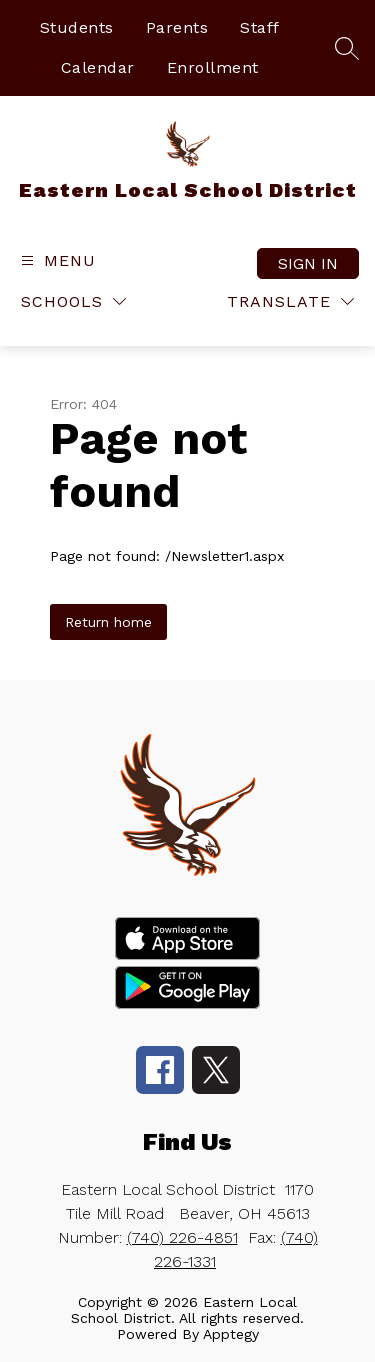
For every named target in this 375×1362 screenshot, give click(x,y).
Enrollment (213, 67)
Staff (260, 27)
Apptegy (231, 1334)
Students (77, 27)
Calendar (98, 67)
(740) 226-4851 (182, 1237)
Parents (177, 27)
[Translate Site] (290, 301)
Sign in (308, 263)
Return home (108, 622)
